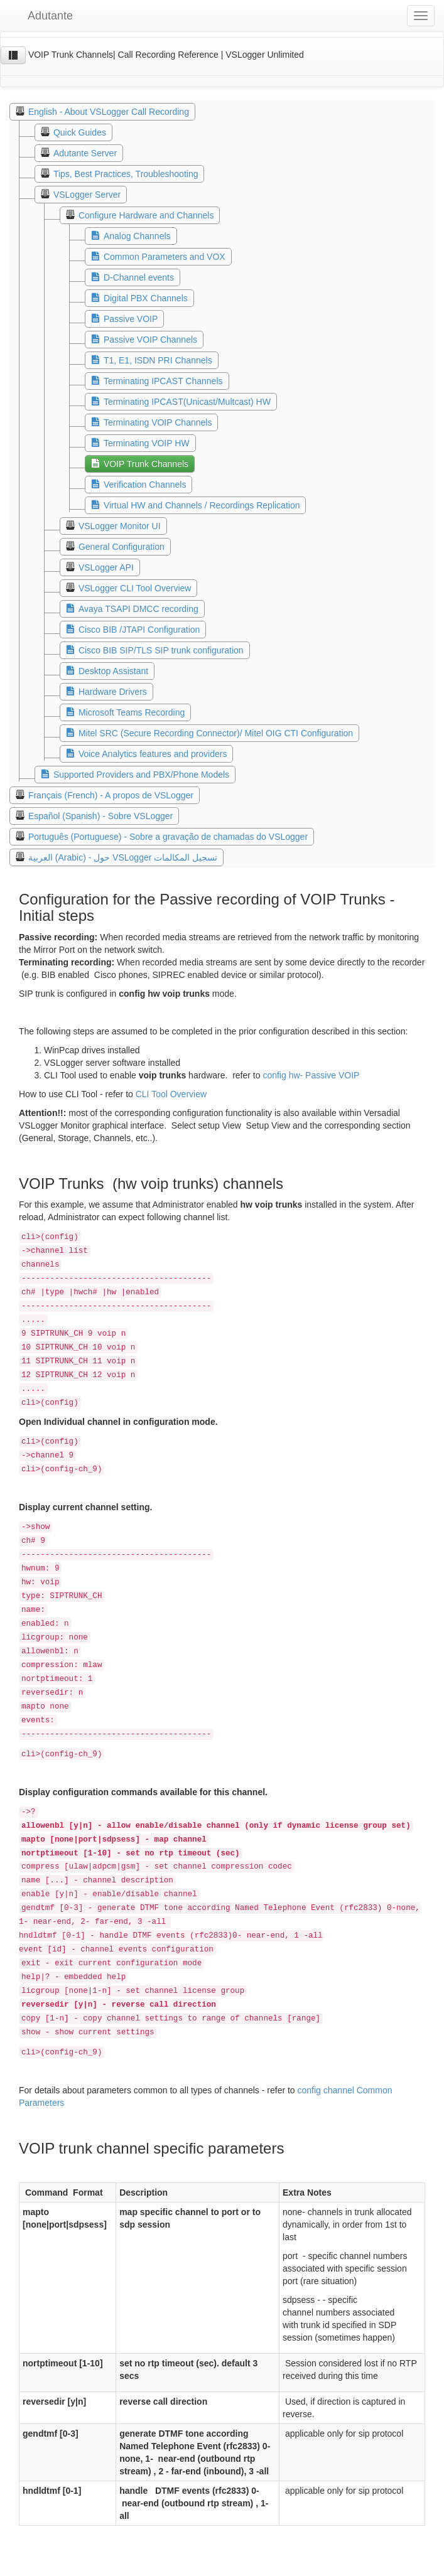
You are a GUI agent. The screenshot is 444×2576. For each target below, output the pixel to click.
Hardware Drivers (113, 692)
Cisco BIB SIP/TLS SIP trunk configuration (161, 650)
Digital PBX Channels (146, 298)
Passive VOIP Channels (150, 340)
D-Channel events (139, 277)
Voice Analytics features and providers (153, 754)
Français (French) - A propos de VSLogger (110, 795)
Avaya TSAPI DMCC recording (138, 609)
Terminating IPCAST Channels (163, 381)
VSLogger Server (87, 195)
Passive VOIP (131, 319)
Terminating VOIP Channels (158, 422)
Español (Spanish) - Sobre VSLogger (100, 816)
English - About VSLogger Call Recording (108, 112)
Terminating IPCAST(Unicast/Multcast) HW (187, 402)
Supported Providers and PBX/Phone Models (141, 775)
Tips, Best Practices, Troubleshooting (125, 174)
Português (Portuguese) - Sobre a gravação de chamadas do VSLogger (168, 837)
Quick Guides (79, 132)
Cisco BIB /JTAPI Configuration (139, 630)
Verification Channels (145, 485)
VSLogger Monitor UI (120, 526)
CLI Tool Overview (171, 1094)
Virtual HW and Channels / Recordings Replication (202, 505)
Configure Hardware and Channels (146, 215)
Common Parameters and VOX (164, 257)
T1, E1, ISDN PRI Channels (158, 360)
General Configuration (122, 547)
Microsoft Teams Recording (132, 712)
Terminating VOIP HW (147, 443)
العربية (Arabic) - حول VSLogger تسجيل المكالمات (122, 857)
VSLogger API (106, 567)
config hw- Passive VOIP (310, 1075)
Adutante (41, 15)
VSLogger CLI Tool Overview (135, 588)
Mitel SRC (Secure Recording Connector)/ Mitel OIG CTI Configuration (216, 733)
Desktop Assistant (113, 671)
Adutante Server (85, 153)
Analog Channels (137, 236)
